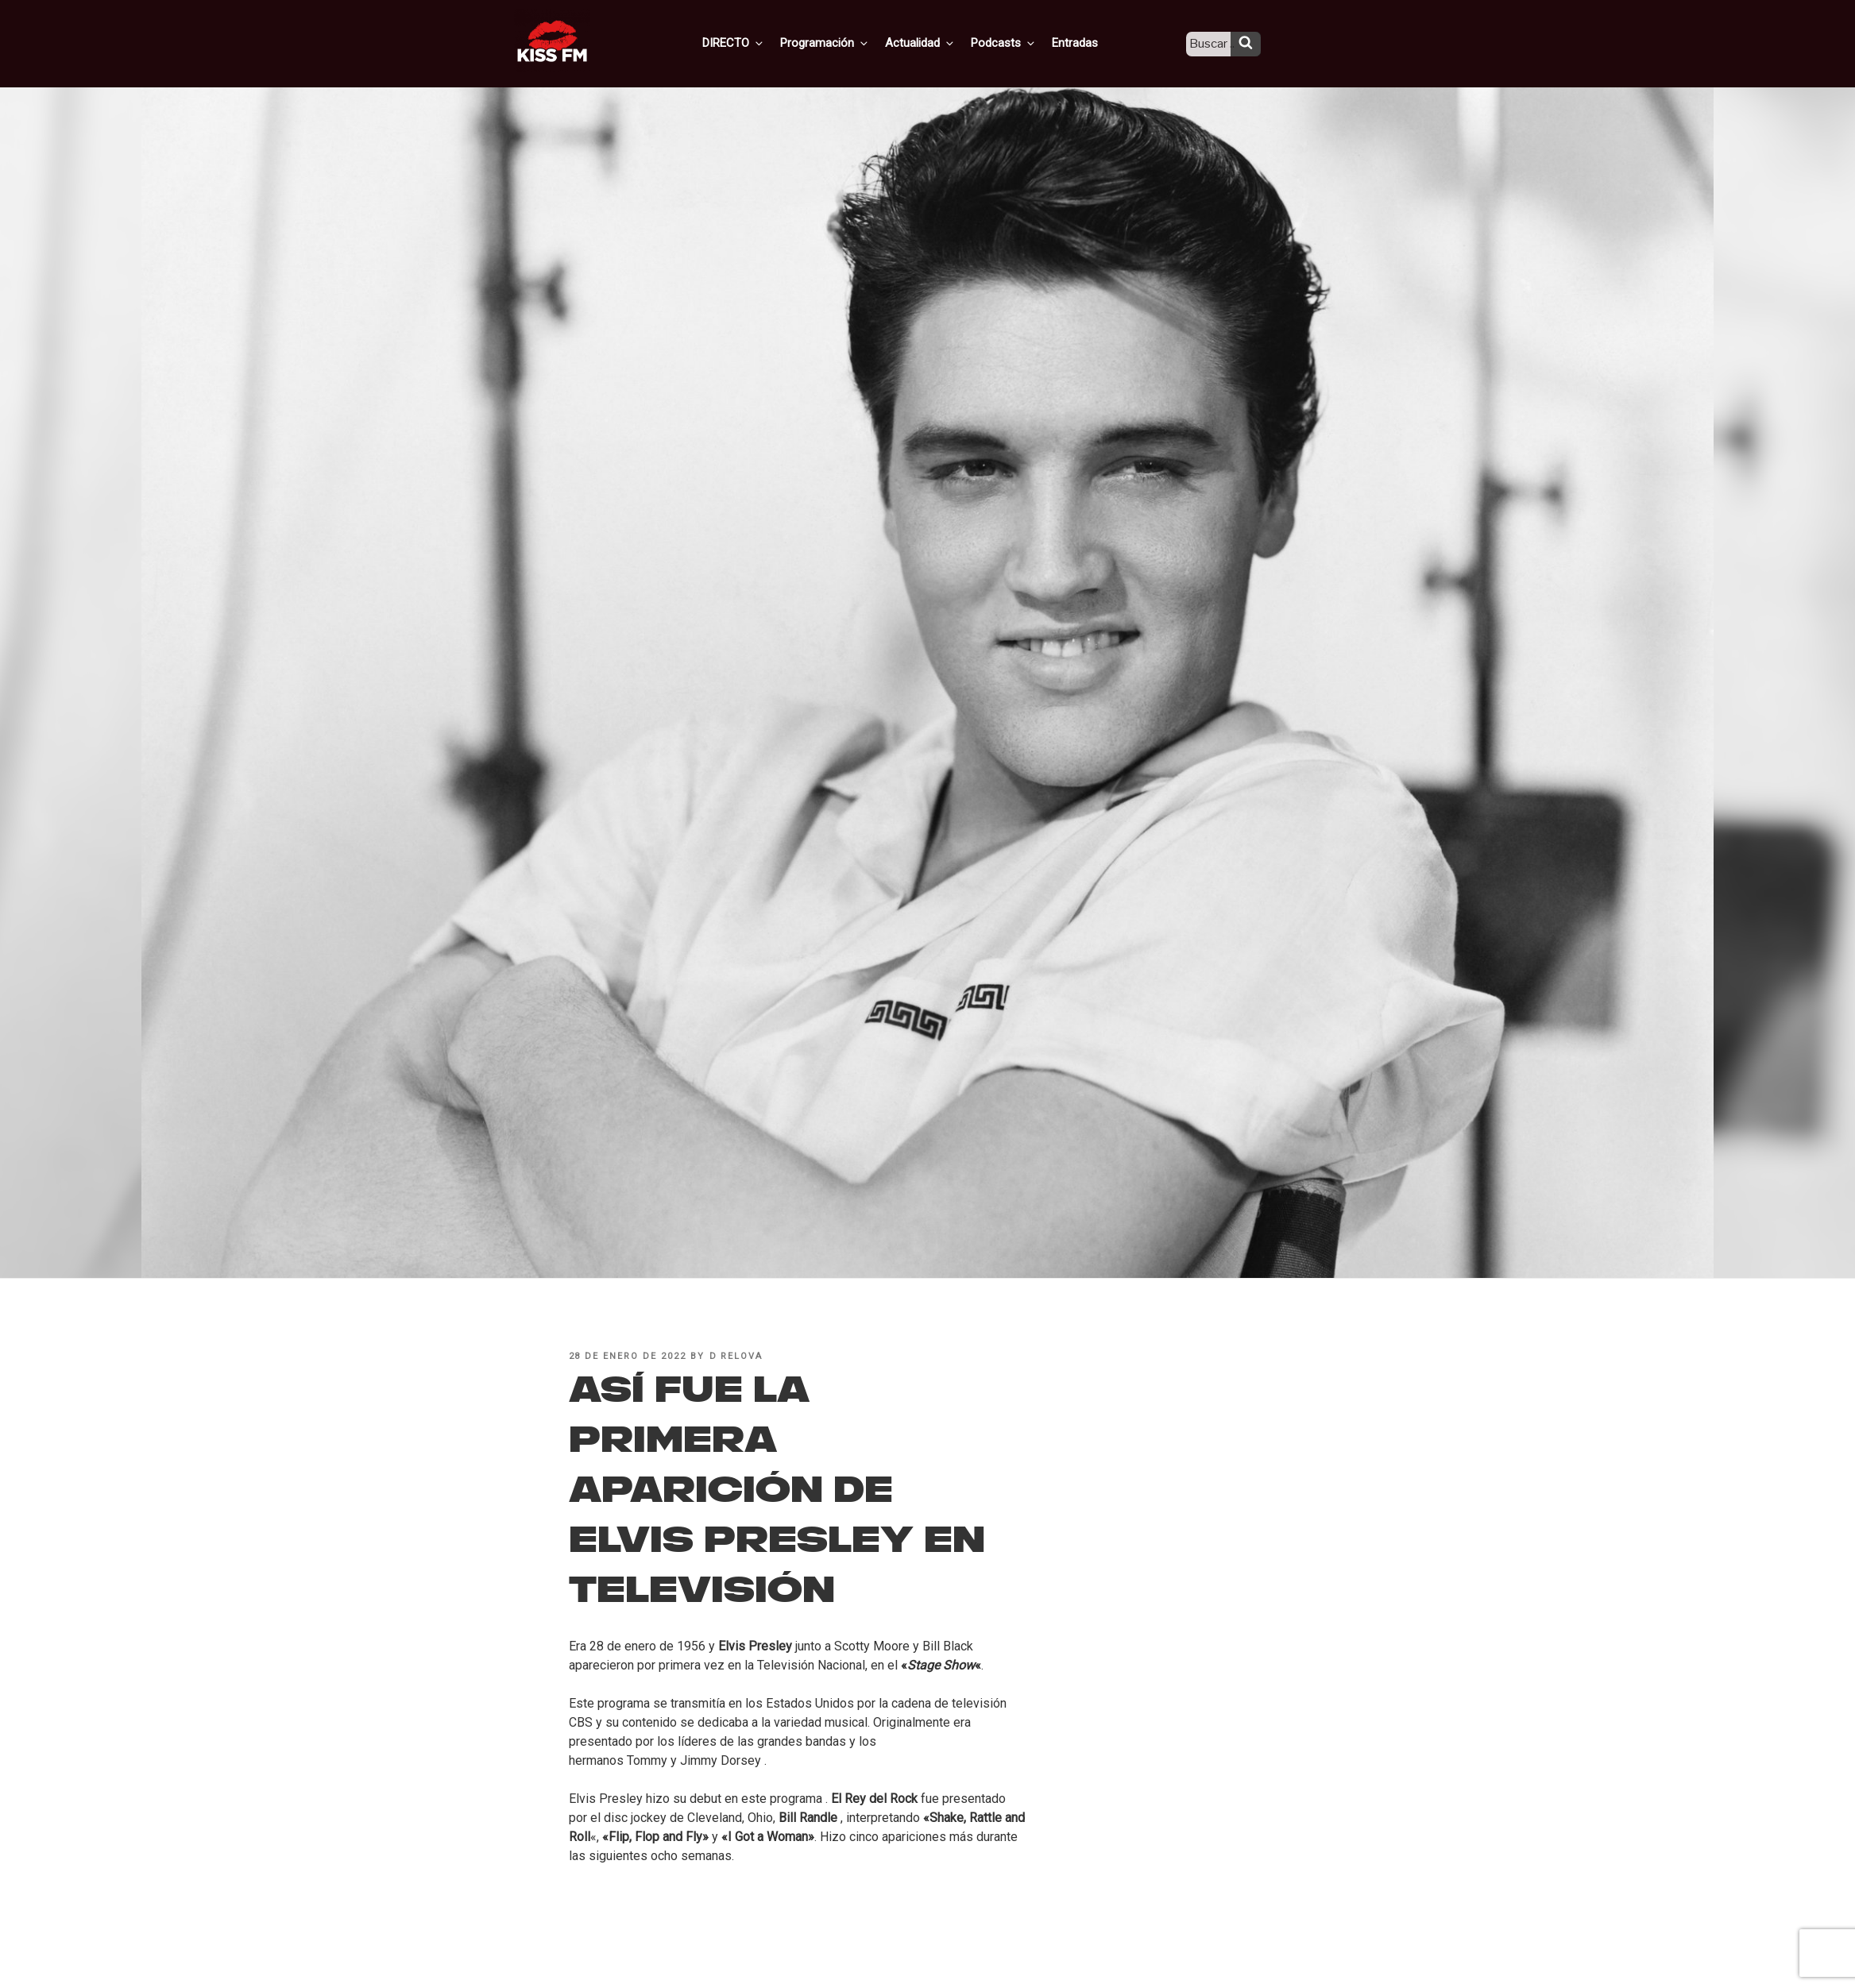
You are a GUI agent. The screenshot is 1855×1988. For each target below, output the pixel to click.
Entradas (1085, 42)
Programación (845, 42)
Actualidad (937, 42)
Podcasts (1018, 42)
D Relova (736, 1356)
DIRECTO (758, 42)
